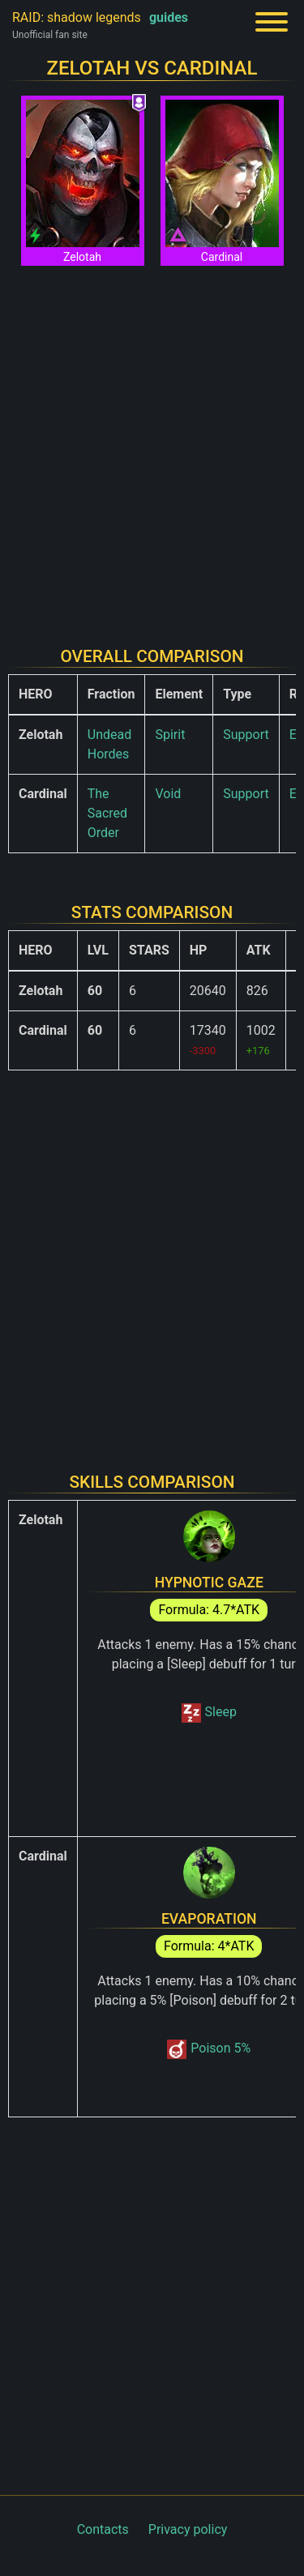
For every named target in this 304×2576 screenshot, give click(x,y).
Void (168, 793)
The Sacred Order (107, 813)
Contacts (103, 2529)
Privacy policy (188, 2529)
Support (245, 734)
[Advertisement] (152, 446)
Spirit (170, 734)
